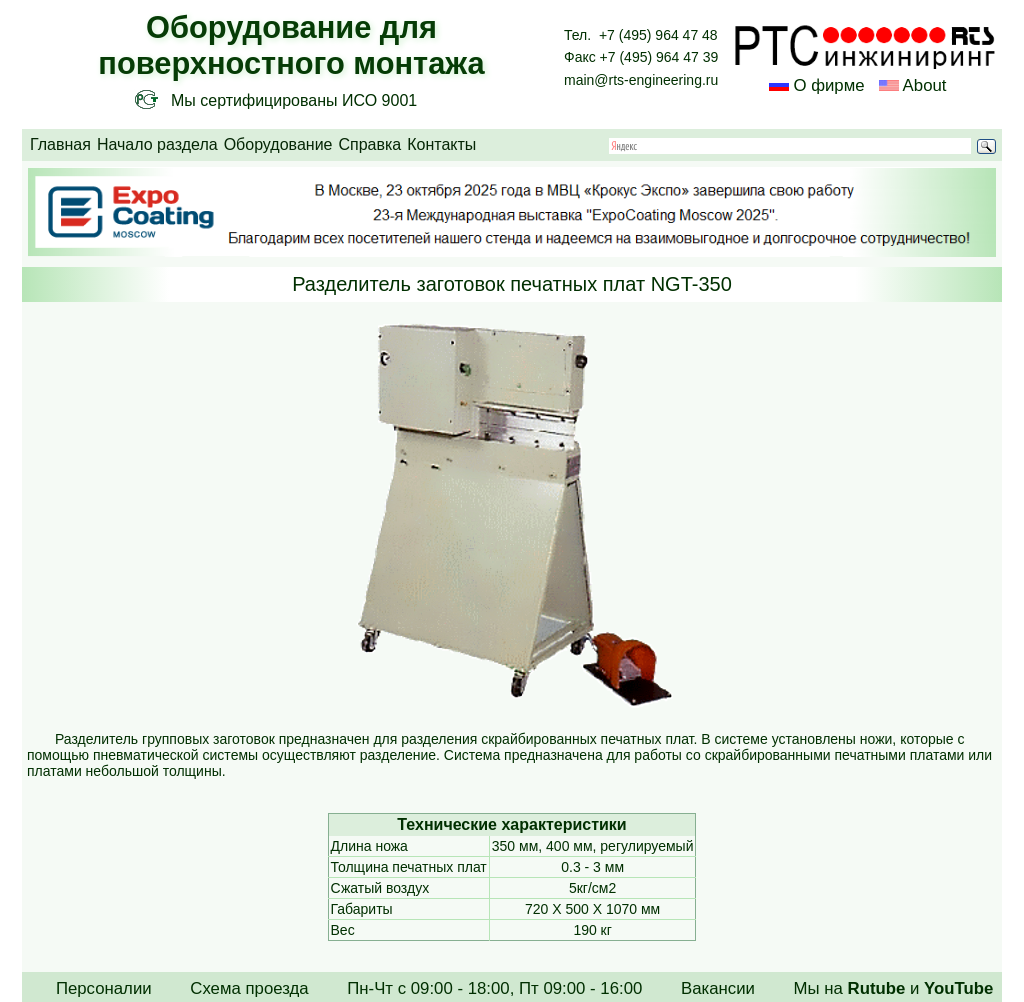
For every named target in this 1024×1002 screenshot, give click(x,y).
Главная (60, 144)
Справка (369, 144)
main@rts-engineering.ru (641, 80)
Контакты (441, 144)
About (923, 85)
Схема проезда (249, 988)
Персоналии (104, 988)
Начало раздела (157, 144)
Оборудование (278, 144)
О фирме (828, 85)
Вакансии (718, 988)
